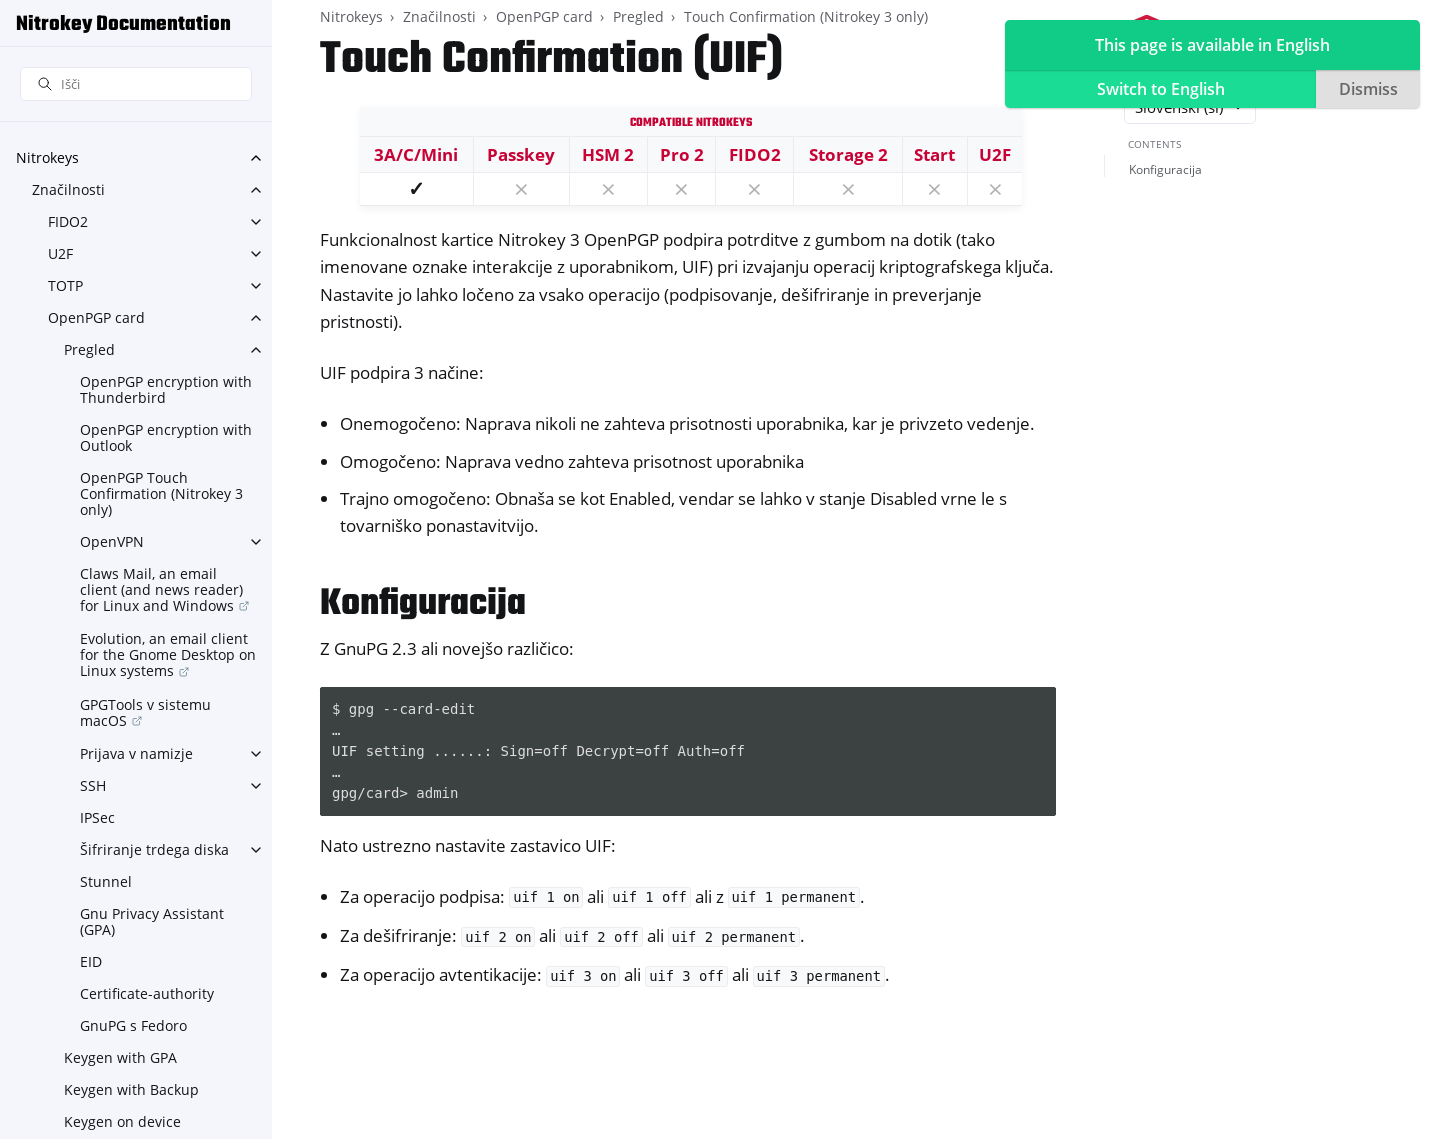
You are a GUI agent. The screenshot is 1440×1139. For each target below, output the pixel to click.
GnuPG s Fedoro (133, 1025)
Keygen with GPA (120, 1057)
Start (934, 154)
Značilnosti (68, 189)
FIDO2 (68, 221)
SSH (93, 785)
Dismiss (1368, 89)
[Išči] (136, 84)
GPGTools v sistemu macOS (145, 712)
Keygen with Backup (131, 1089)
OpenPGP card (96, 317)
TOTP (65, 285)
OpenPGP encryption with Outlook (166, 437)
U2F (60, 253)
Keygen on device (122, 1121)
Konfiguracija (1165, 169)
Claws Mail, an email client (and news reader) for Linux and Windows (161, 589)
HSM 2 (608, 154)
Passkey (521, 154)
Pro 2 (682, 154)
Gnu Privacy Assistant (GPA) (152, 921)
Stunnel (106, 881)
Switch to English (1161, 89)
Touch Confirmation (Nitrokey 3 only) (806, 16)
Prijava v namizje (136, 753)
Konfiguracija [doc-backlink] (423, 604)
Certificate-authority (147, 993)
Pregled (89, 349)
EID (91, 961)
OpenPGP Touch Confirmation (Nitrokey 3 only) (161, 493)
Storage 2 (848, 154)
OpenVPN (112, 541)
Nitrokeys (47, 157)
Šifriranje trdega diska (154, 849)
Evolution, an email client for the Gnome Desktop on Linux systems (168, 654)
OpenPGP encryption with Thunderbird (166, 389)
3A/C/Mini (416, 154)
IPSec (97, 817)
